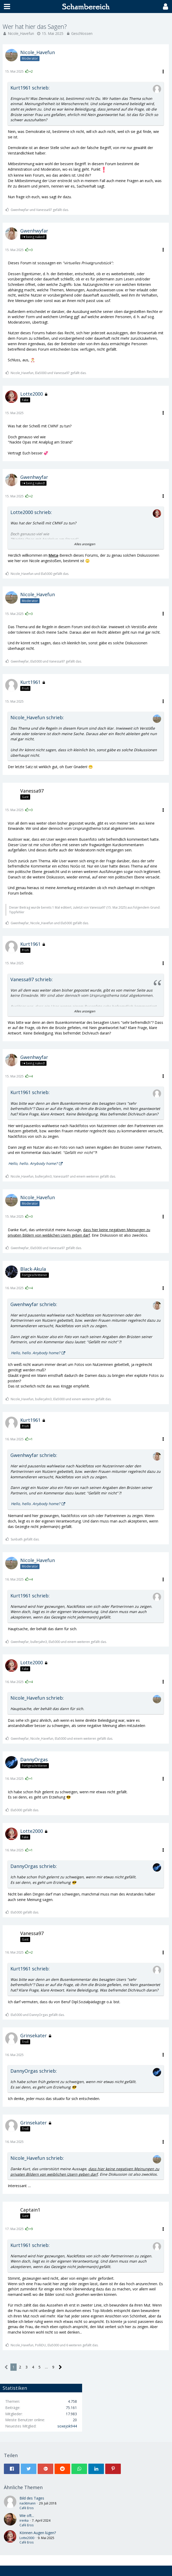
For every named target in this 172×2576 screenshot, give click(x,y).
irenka (24, 2520)
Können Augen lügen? (37, 2532)
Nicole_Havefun (21, 33)
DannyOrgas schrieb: (33, 1866)
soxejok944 (67, 2426)
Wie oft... (26, 2515)
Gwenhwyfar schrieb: (33, 1304)
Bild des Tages (31, 2498)
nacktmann (27, 2503)
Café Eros (26, 2508)
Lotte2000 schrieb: (31, 512)
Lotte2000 (26, 2538)
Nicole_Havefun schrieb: (37, 717)
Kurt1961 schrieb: (30, 88)
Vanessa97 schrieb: (31, 979)
